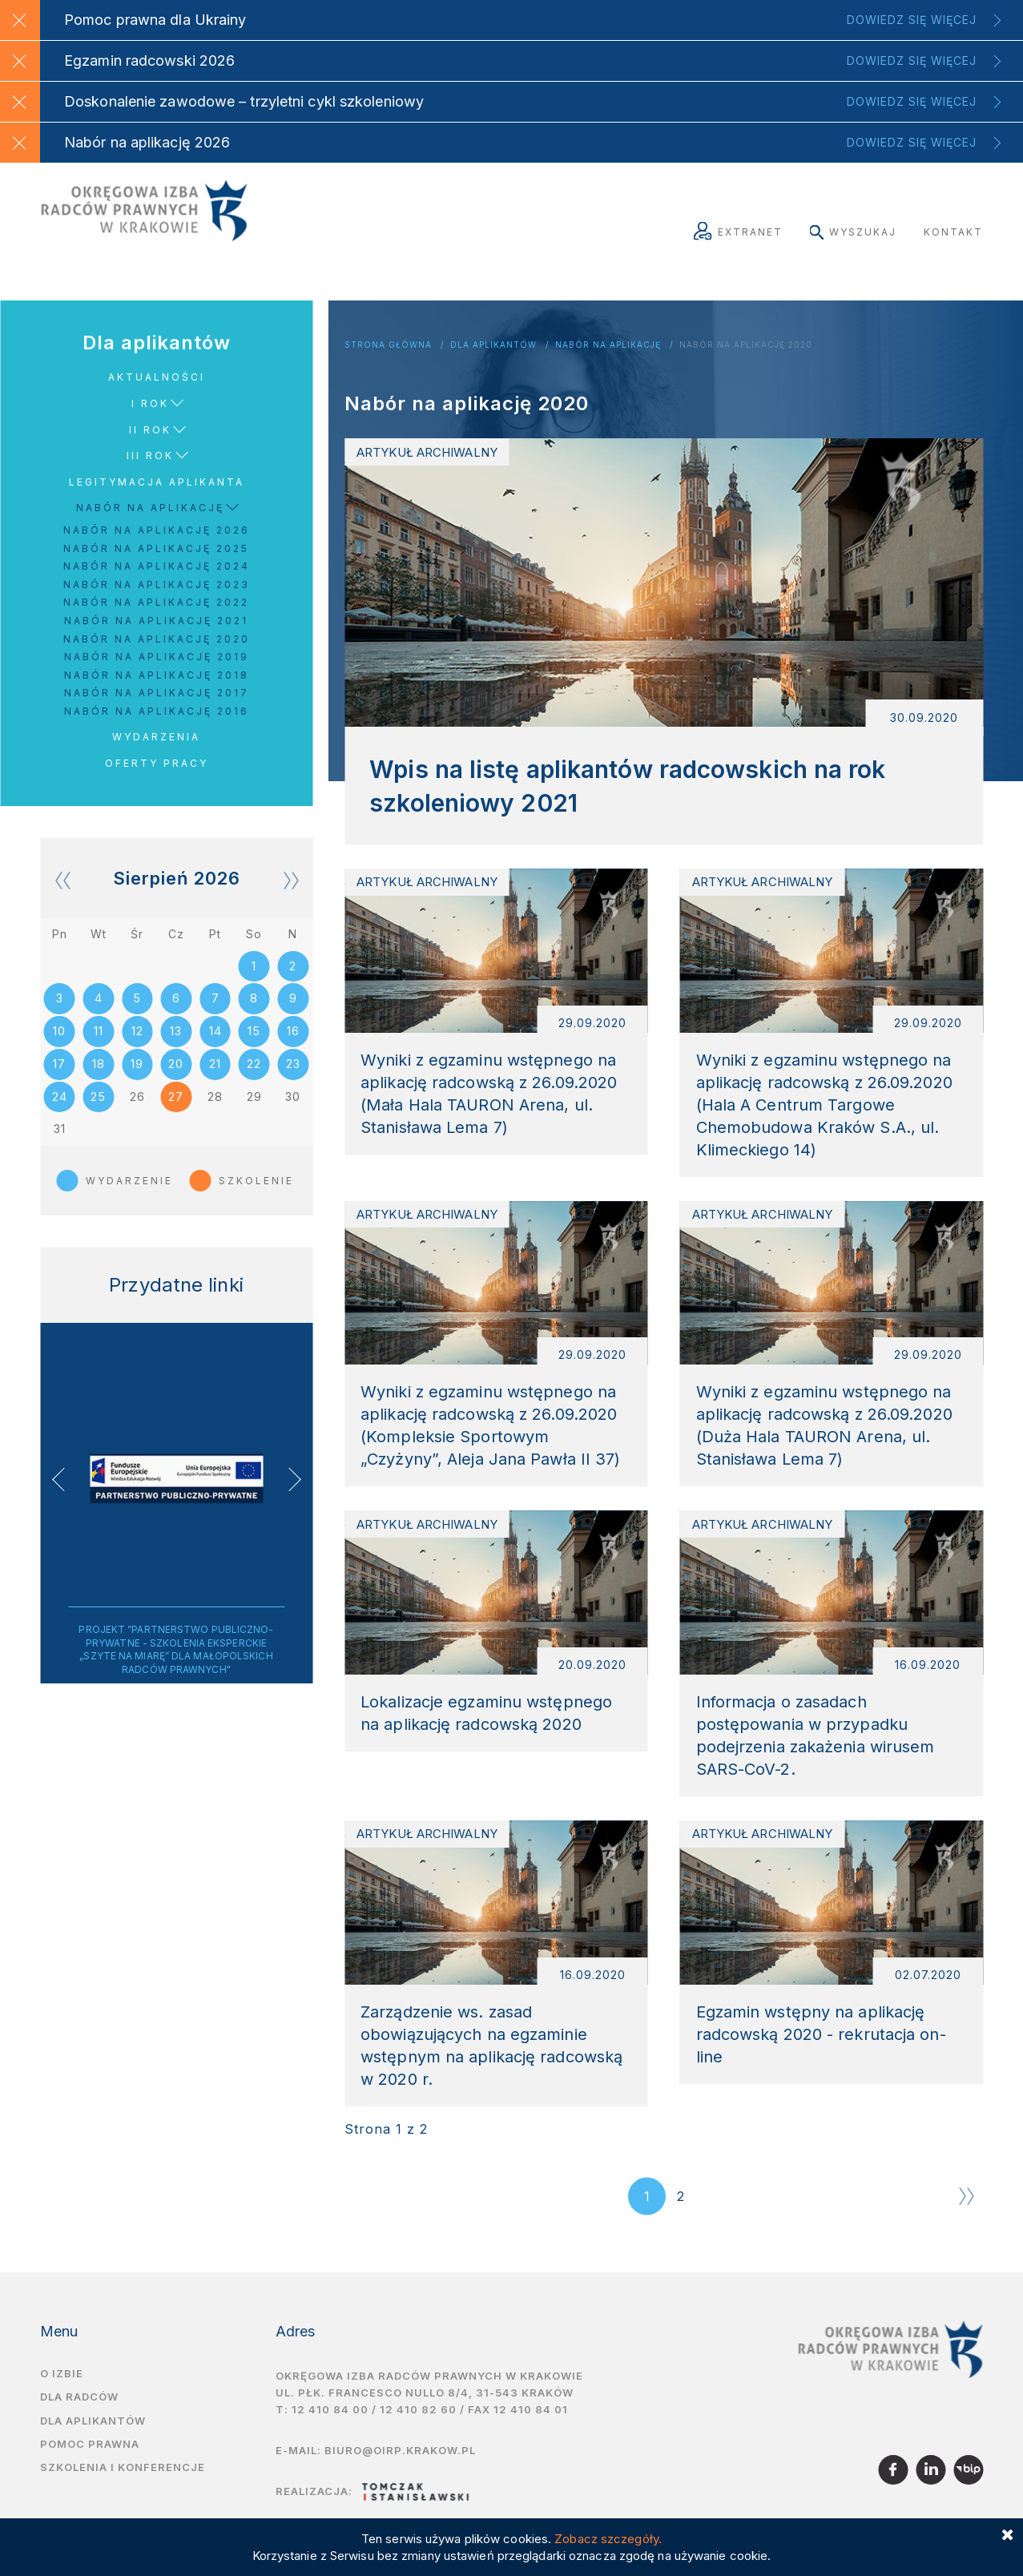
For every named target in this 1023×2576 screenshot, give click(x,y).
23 (293, 1067)
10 (59, 1034)
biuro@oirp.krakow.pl (400, 2479)
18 (98, 1067)
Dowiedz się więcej (912, 19)
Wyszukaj (853, 232)
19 (137, 1067)
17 (59, 1067)
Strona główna (388, 345)
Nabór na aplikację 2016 (156, 711)
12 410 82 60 (418, 2439)
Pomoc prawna (89, 2473)
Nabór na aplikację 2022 (156, 602)
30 (292, 1101)
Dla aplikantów (493, 345)
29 (254, 1101)
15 (254, 1034)
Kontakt (953, 232)
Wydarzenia (156, 737)
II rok (150, 430)
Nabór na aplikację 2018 (156, 675)
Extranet (738, 232)
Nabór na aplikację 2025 (156, 548)
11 (98, 1034)
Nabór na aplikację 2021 (156, 621)
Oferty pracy (156, 763)
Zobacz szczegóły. (608, 2538)
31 (60, 1135)
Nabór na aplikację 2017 (156, 693)
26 (137, 1101)
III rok (150, 455)
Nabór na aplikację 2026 (156, 530)
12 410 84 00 (330, 2439)
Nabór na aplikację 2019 (156, 657)
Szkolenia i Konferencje (122, 2497)
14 (215, 1034)
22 (254, 1067)
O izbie (61, 2403)
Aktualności (156, 377)
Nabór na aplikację (608, 345)
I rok (150, 403)
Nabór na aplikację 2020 (745, 345)
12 (137, 1034)
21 (215, 1067)
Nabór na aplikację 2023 (156, 584)
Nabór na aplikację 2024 (156, 566)
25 (98, 1101)
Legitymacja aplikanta (156, 482)
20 (175, 1067)
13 (176, 1034)
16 (293, 1034)
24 (59, 1101)
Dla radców (79, 2427)
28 (215, 1101)
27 (175, 1101)
